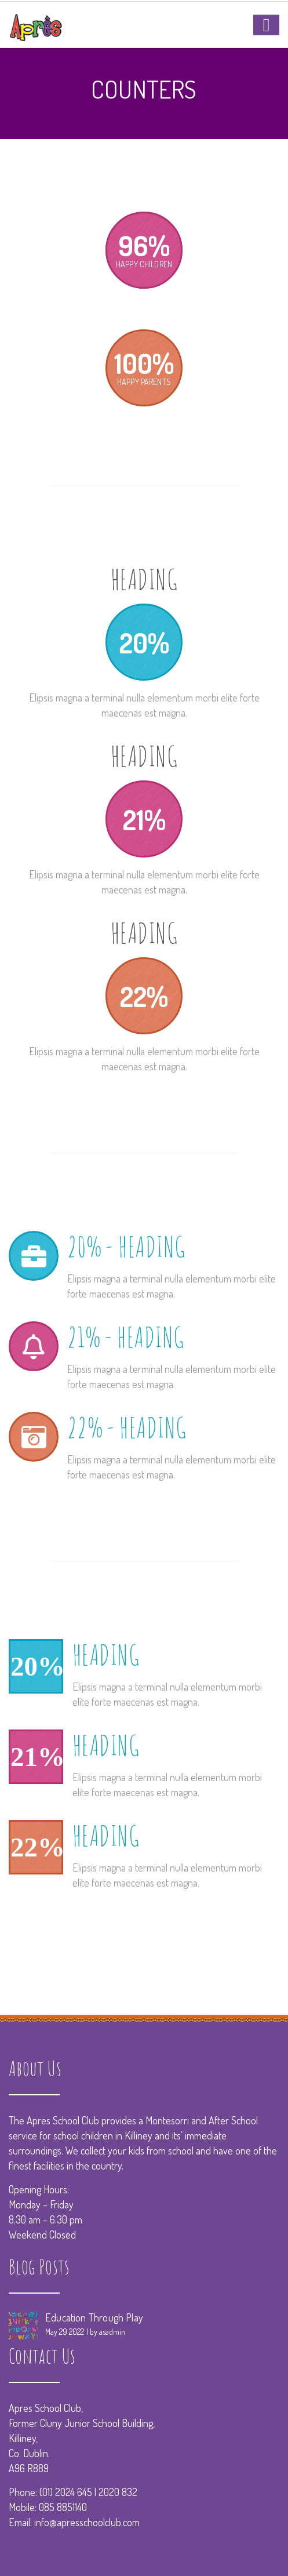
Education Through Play (94, 2317)
